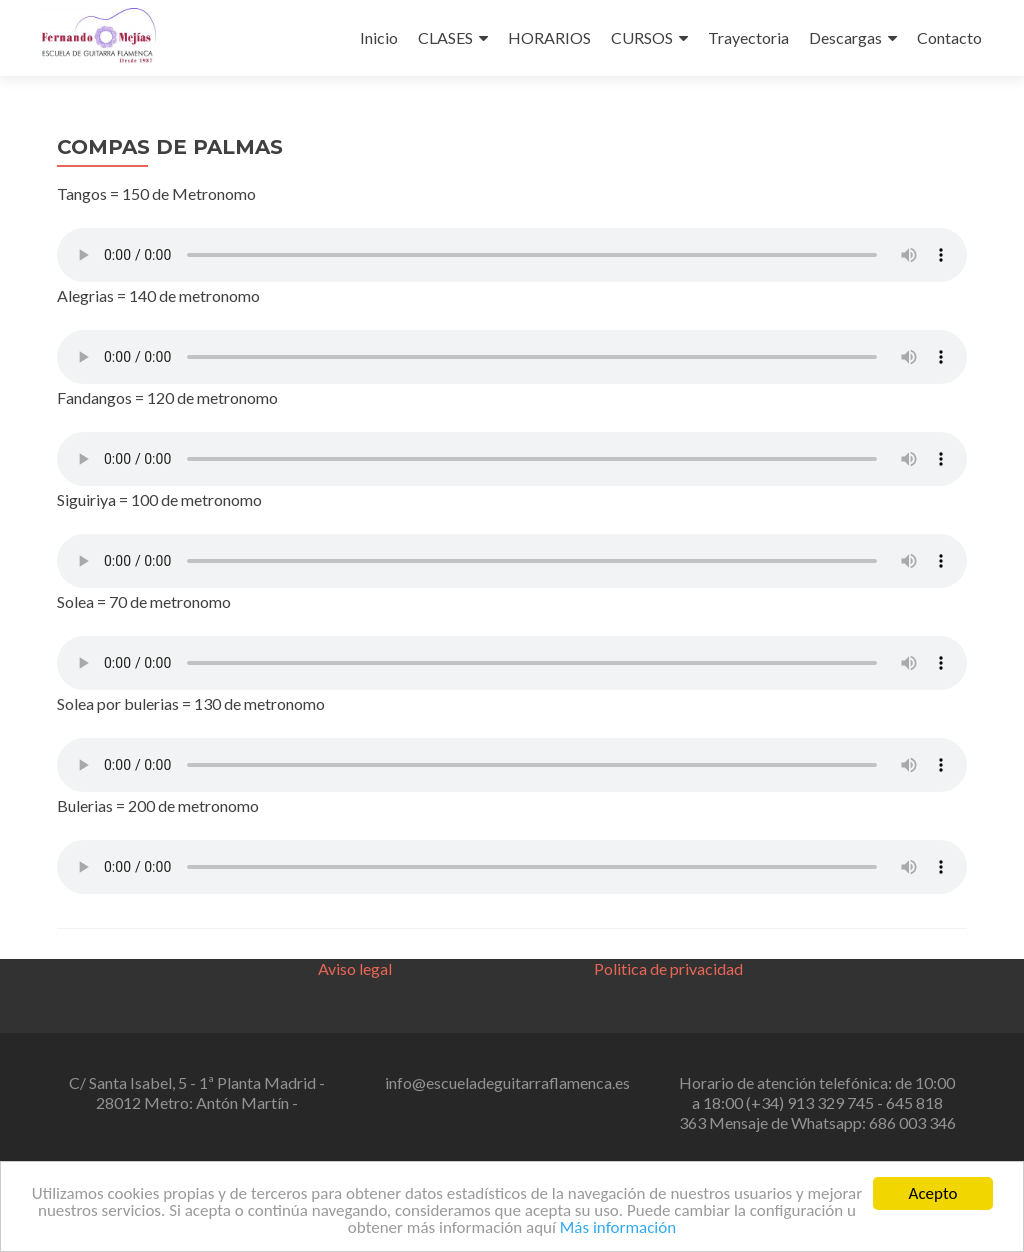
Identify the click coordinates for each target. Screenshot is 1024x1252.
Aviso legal (355, 968)
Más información (618, 1228)
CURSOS (642, 37)
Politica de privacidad (668, 968)
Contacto (949, 37)
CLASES (445, 37)
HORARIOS (549, 37)
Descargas (845, 37)
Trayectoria (748, 37)
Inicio (379, 37)
